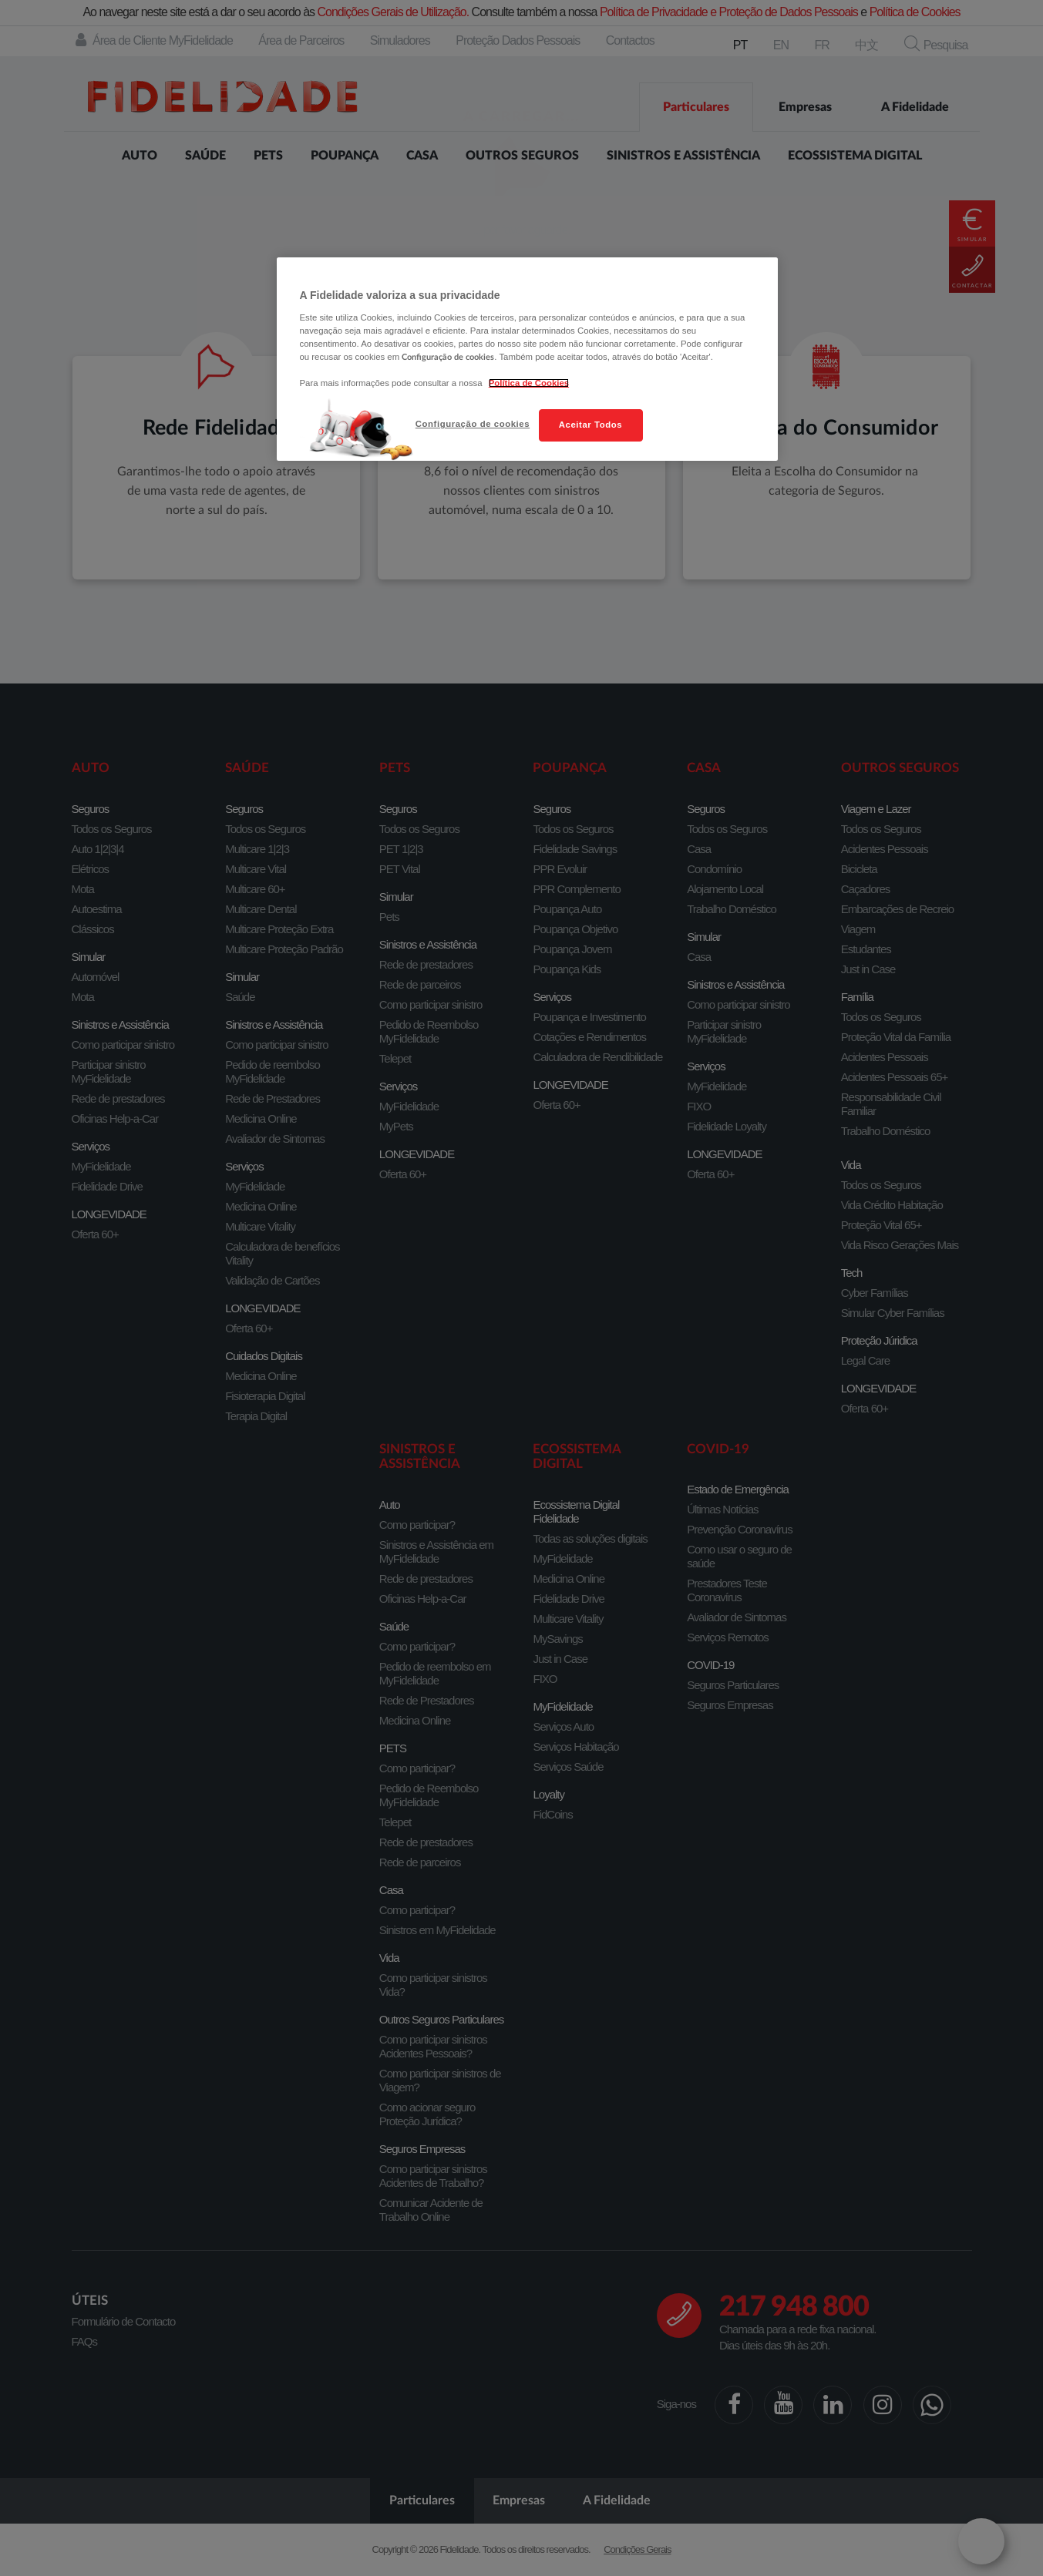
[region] (527, 359)
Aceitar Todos (590, 424)
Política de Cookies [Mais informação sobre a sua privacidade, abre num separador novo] (529, 383)
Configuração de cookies (473, 423)
